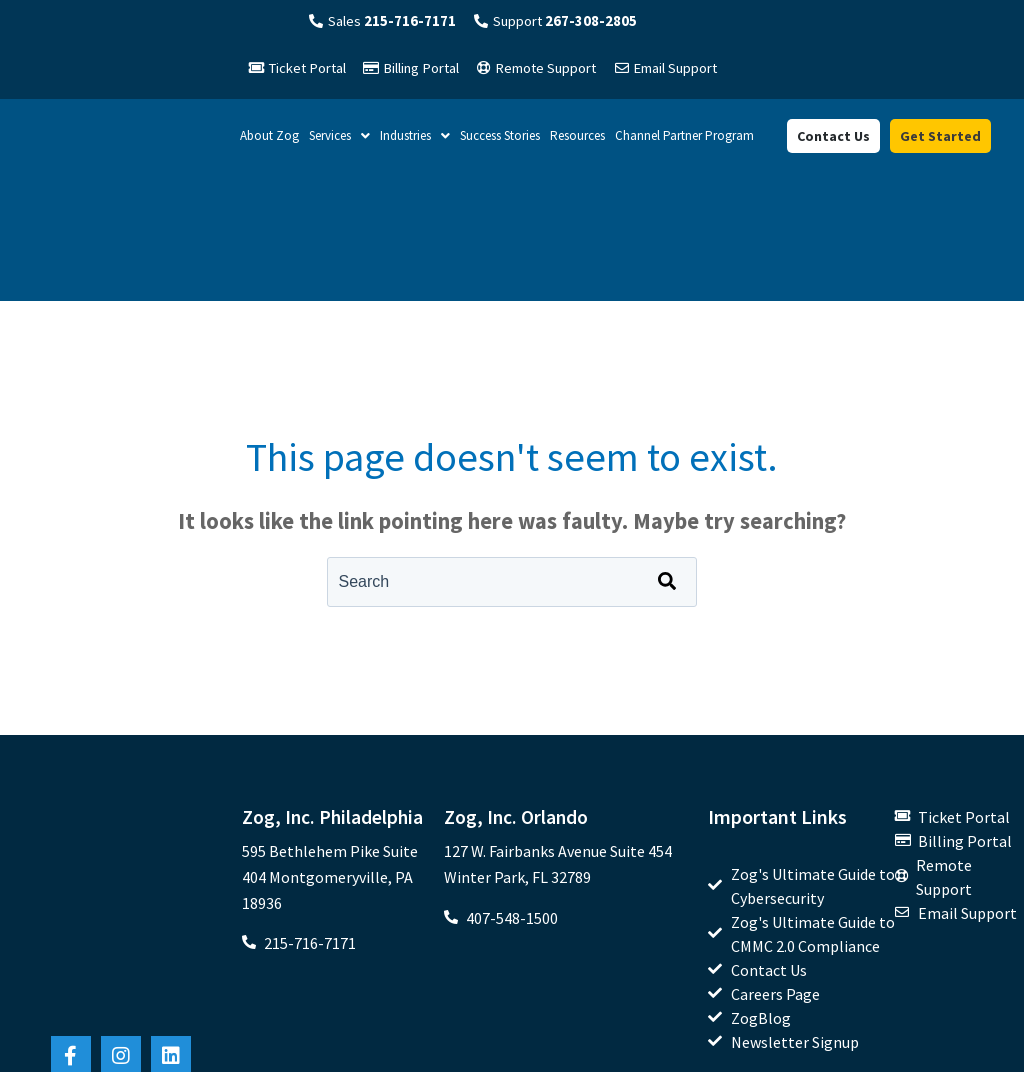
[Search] (667, 523)
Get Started (940, 140)
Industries (415, 139)
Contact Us (833, 140)
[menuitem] (801, 804)
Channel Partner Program (684, 139)
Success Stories (500, 139)
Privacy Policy (972, 1047)
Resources (577, 139)
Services (339, 139)
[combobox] (512, 523)
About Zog (269, 139)
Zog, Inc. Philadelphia (334, 757)
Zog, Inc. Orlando (517, 757)
